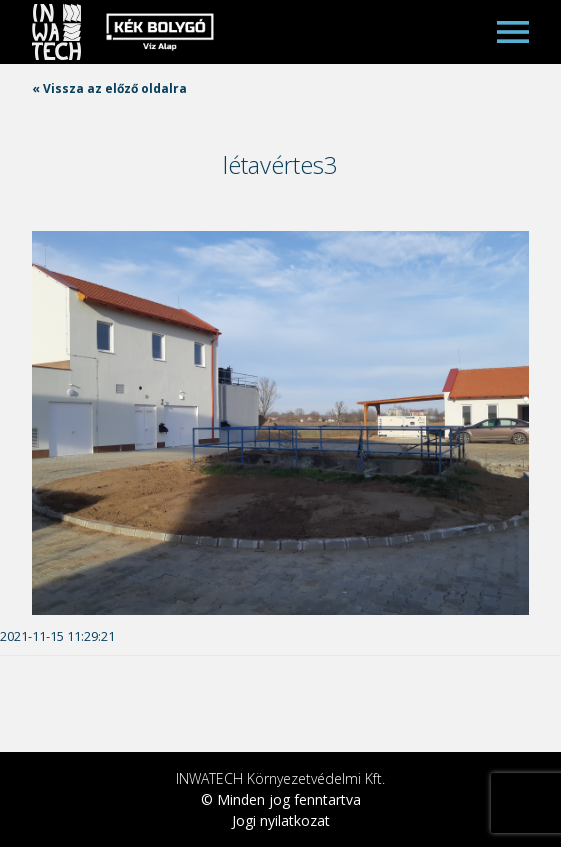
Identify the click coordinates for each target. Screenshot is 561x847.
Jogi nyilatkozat (281, 820)
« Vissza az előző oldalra (109, 88)
